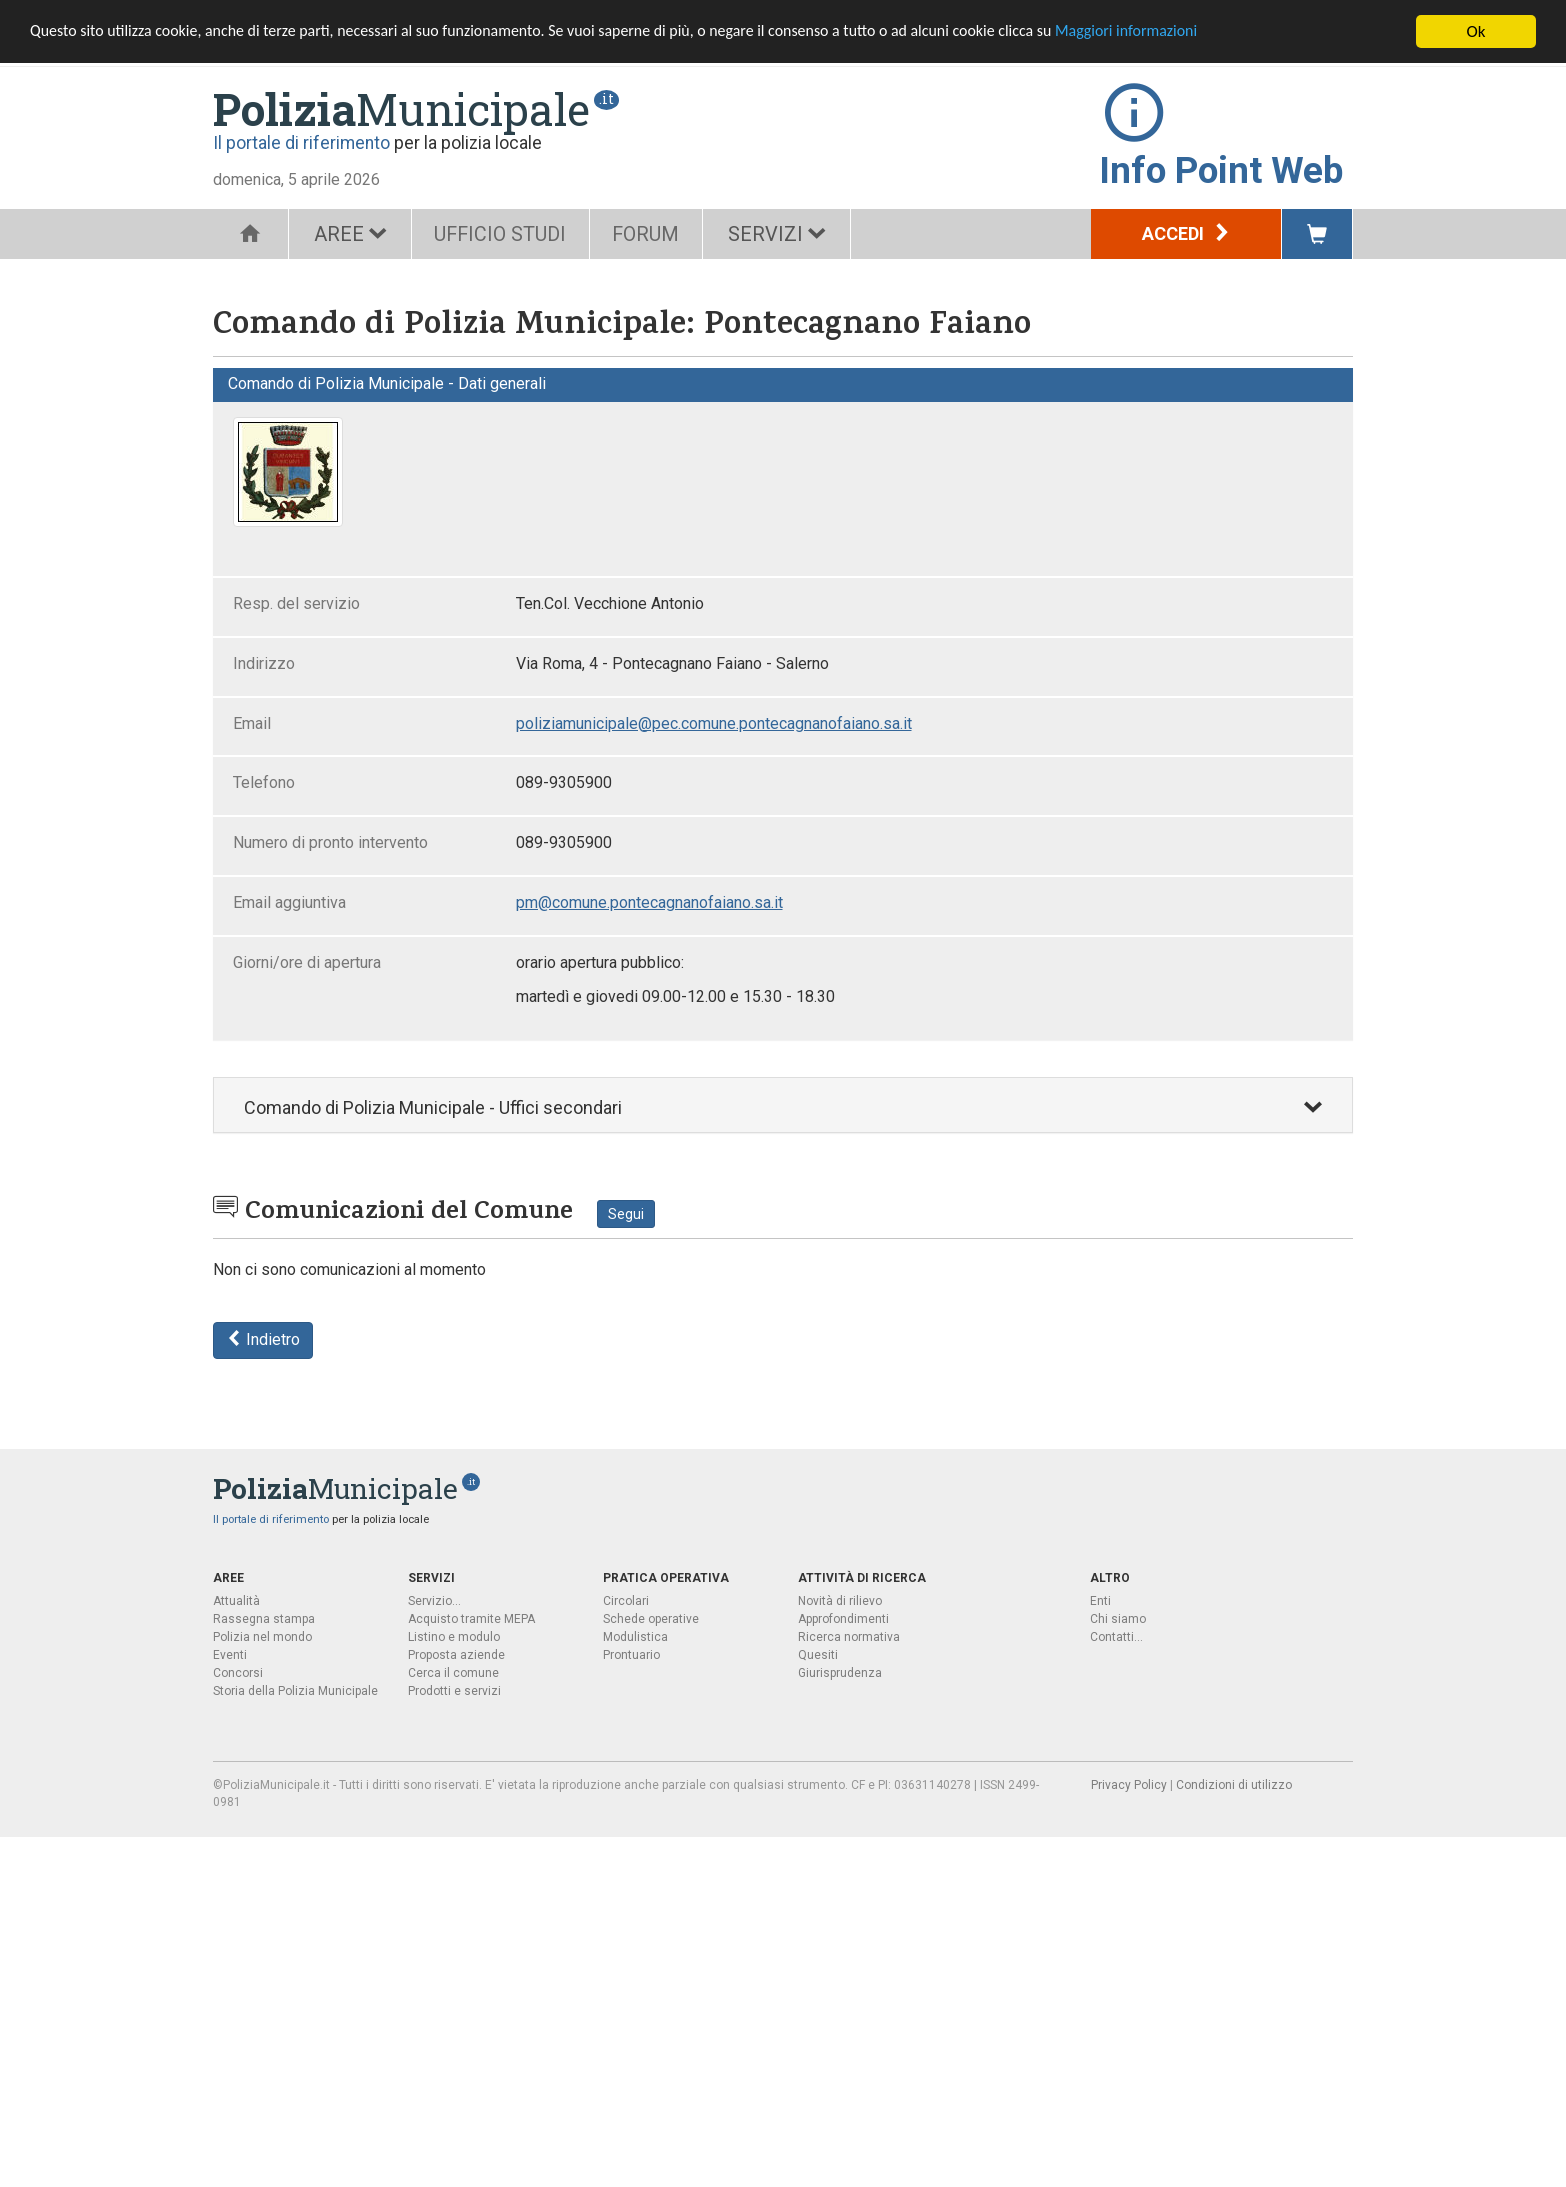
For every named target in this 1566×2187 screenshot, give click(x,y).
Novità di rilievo (840, 1601)
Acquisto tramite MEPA (471, 1619)
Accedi (1186, 233)
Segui (626, 1214)
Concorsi (238, 1673)
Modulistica (635, 1637)
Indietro (263, 1339)
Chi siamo (1118, 1619)
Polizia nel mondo (262, 1637)
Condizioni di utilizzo (1234, 1785)
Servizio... (434, 1601)
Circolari (626, 1601)
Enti (1100, 1601)
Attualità (236, 1601)
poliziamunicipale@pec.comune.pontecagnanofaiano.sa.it (714, 723)
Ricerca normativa (849, 1637)
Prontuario (631, 1655)
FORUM (656, 234)
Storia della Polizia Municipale (295, 1691)
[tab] (783, 1105)
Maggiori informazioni (1201, 32)
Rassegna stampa (264, 1619)
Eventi (230, 1655)
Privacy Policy (1129, 1785)
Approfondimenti (843, 1619)
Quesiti (818, 1655)
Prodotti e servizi (454, 1691)
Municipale (401, 109)
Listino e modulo (454, 1637)
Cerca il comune (453, 1673)
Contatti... (1116, 1637)
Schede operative (651, 1619)
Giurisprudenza (840, 1673)
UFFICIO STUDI (504, 234)
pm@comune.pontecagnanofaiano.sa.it (649, 902)
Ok (1476, 31)
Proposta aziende (456, 1655)
